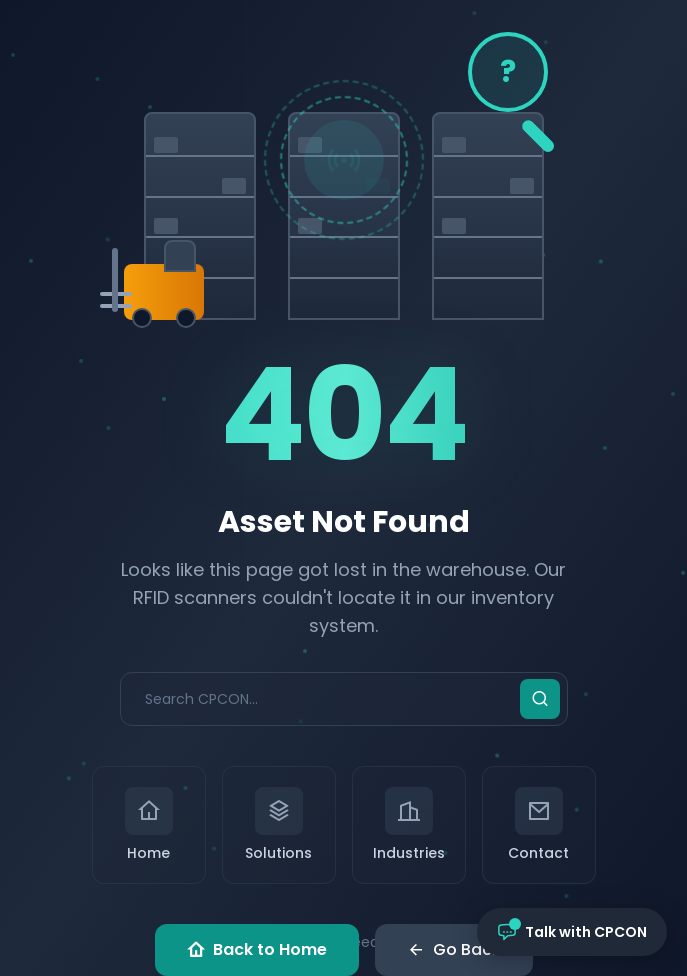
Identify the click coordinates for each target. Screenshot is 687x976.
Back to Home (257, 950)
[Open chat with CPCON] (572, 932)
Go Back (454, 950)
